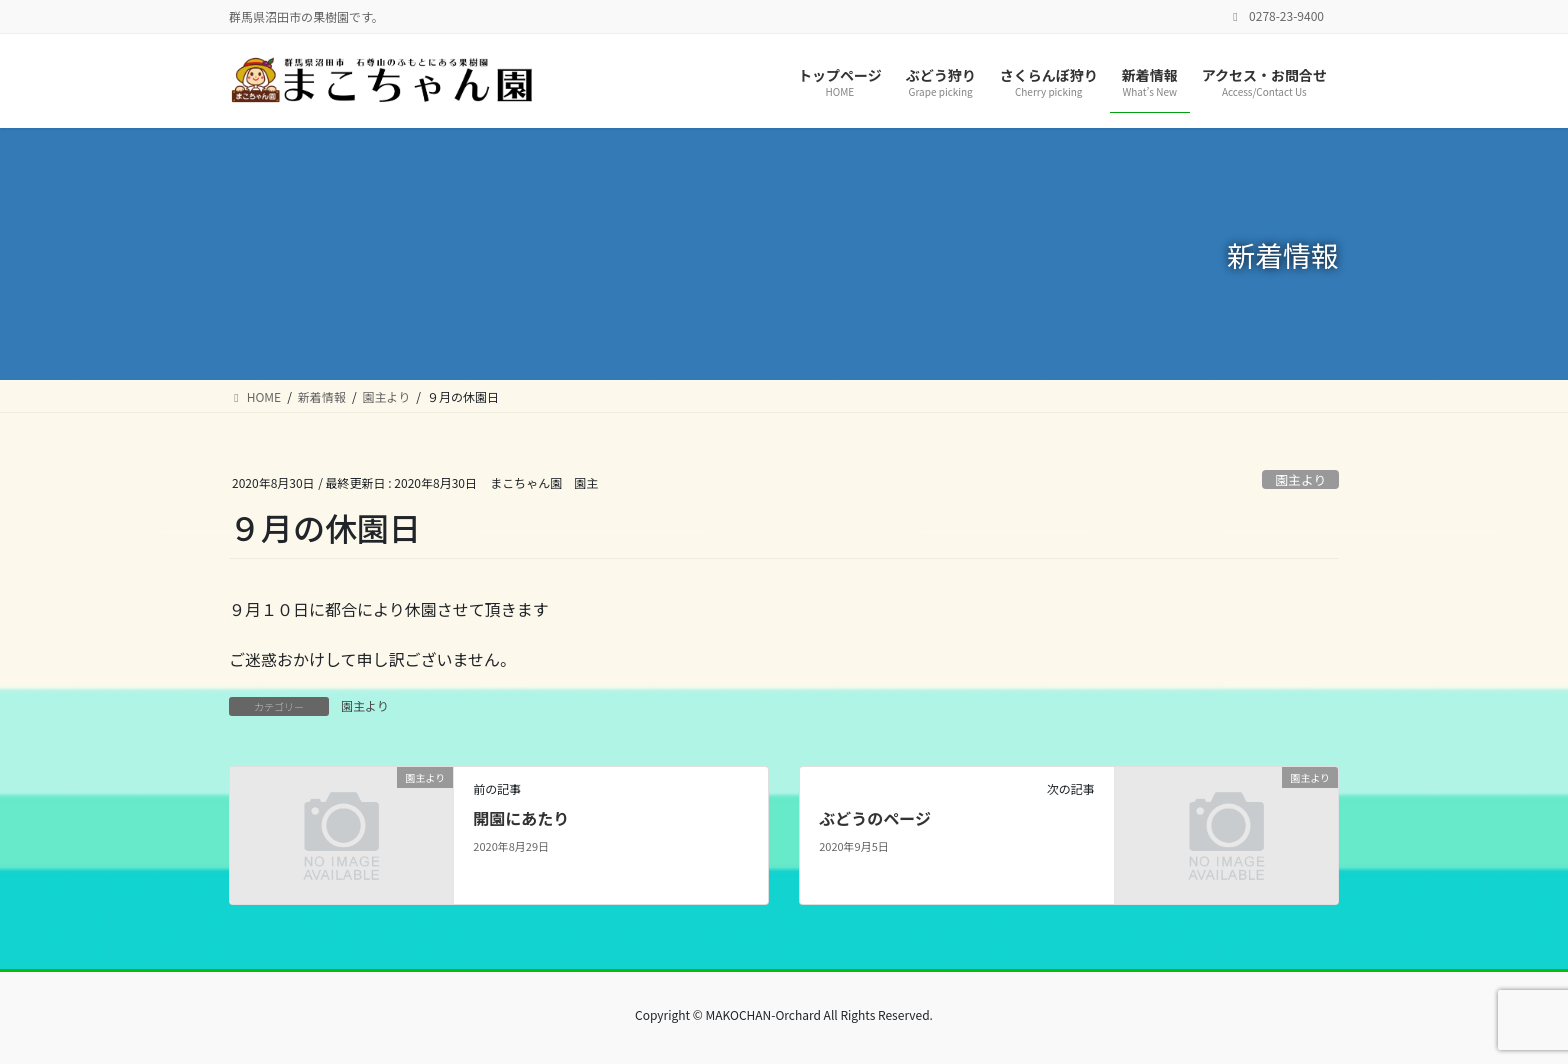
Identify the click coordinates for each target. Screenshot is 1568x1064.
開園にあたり (521, 818)
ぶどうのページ (875, 818)
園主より (1300, 479)
